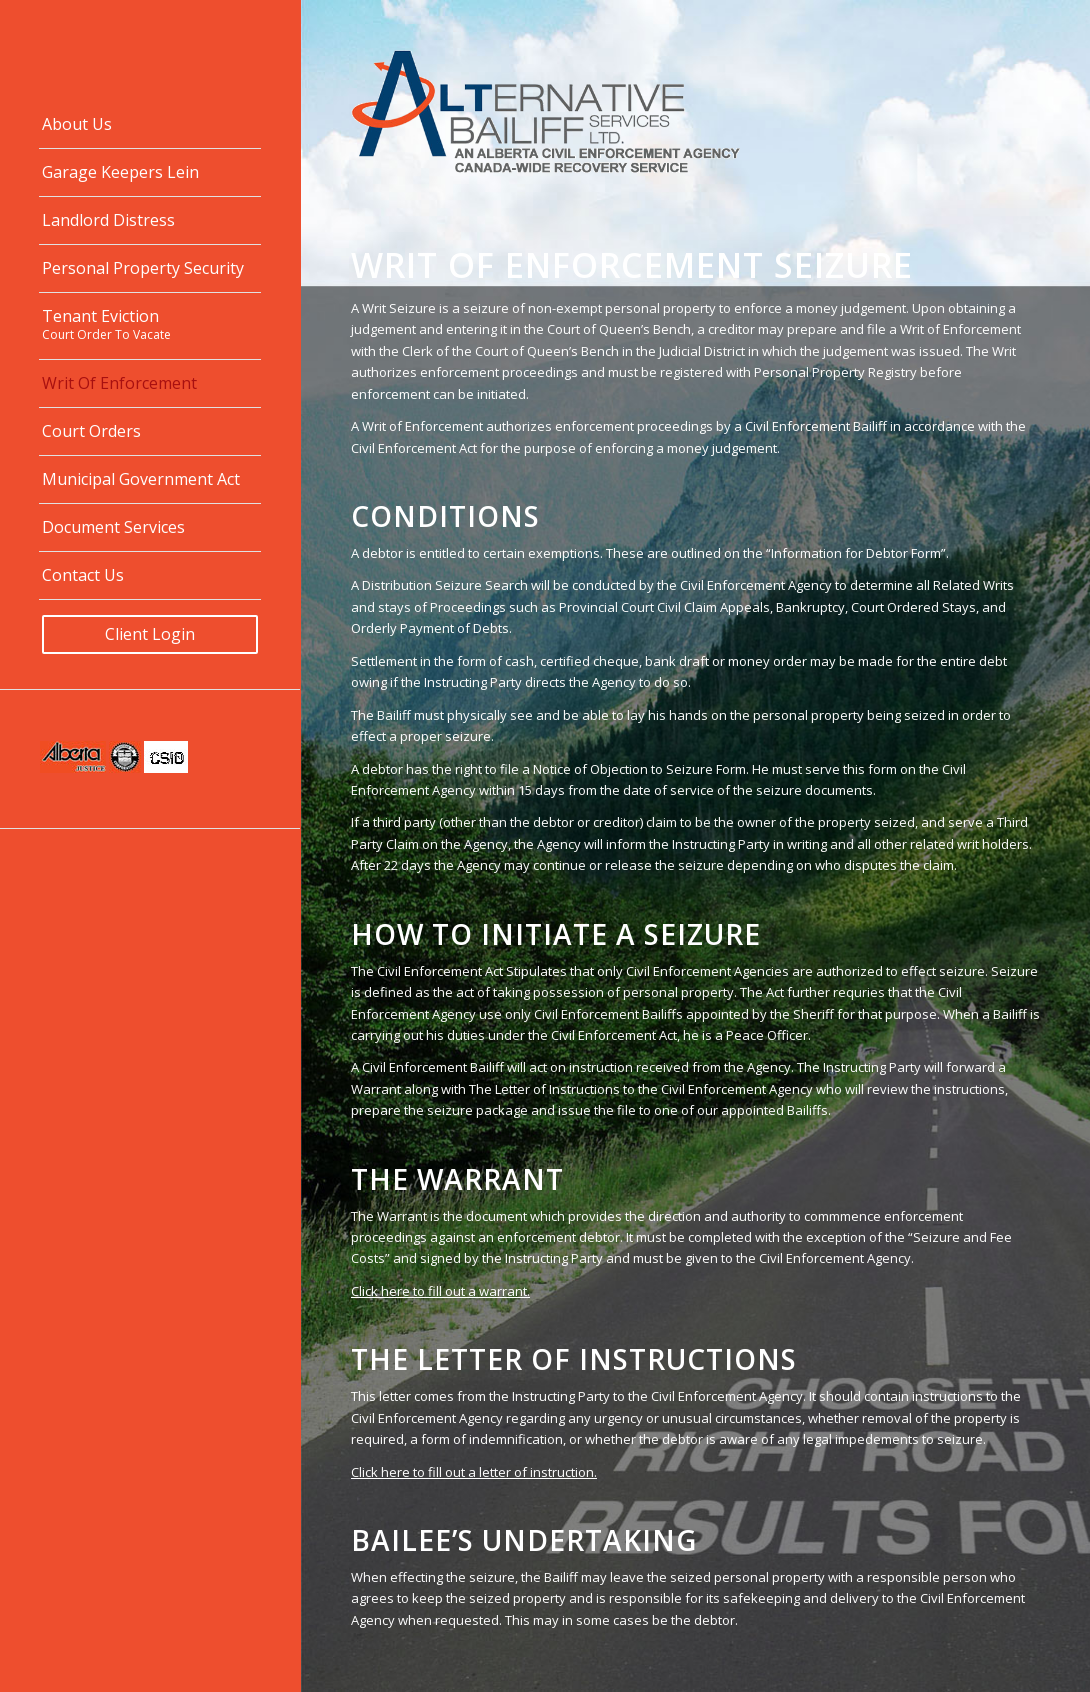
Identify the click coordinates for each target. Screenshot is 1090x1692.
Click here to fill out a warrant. (440, 1291)
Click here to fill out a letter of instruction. (474, 1472)
